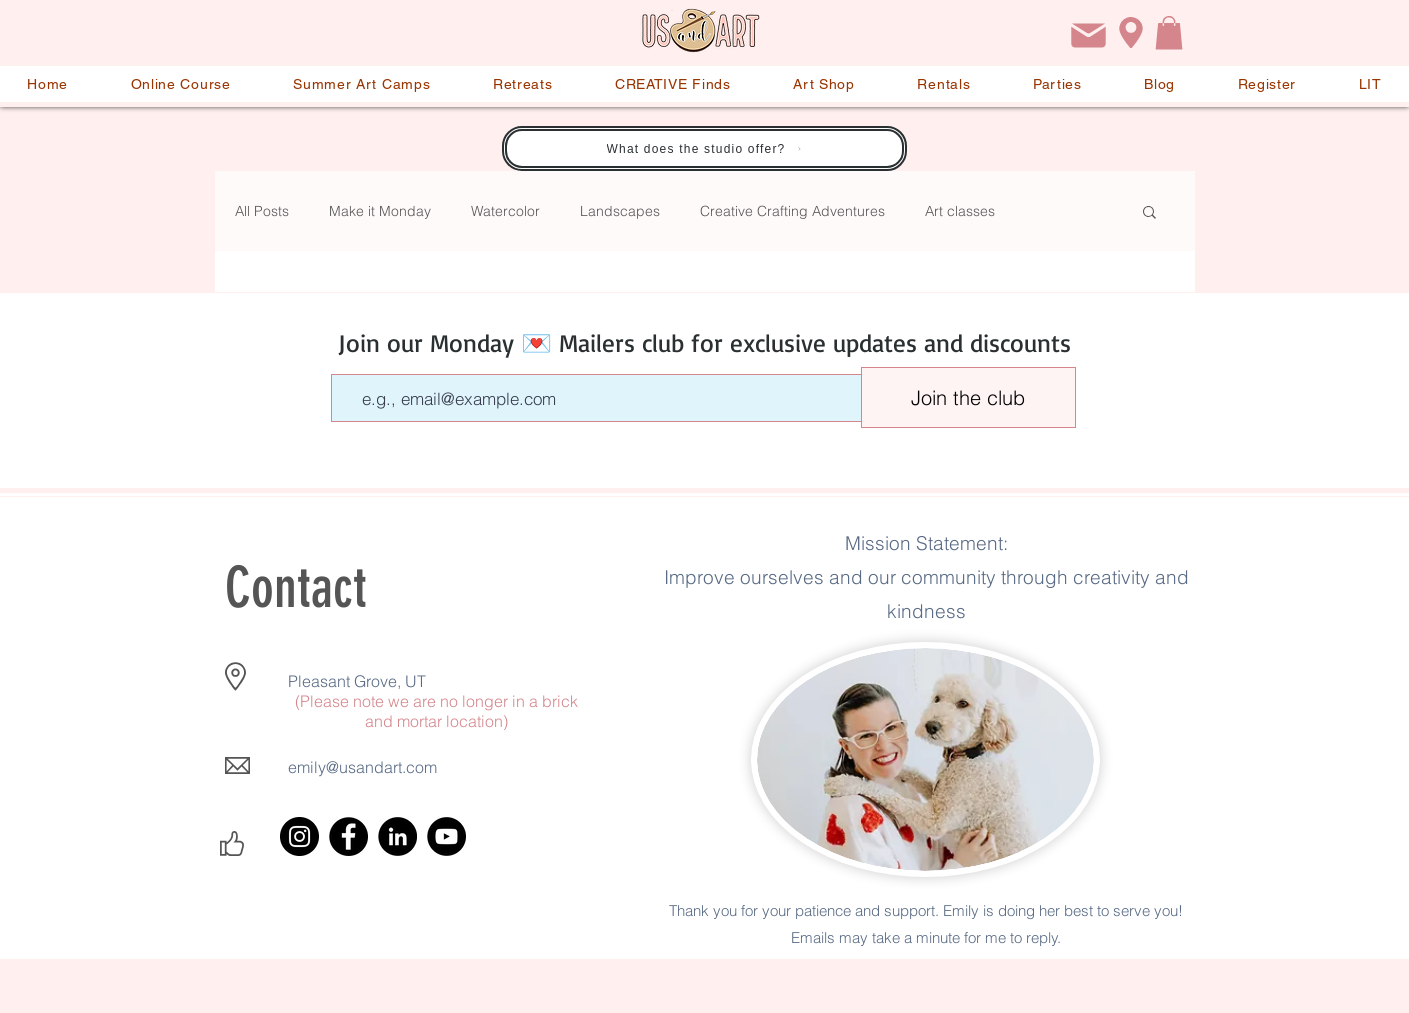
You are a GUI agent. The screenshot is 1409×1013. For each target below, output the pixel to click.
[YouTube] (446, 836)
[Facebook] (348, 836)
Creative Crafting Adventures (792, 211)
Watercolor (505, 211)
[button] (1169, 32)
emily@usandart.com (362, 767)
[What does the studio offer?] (704, 148)
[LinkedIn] (397, 836)
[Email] (1089, 35)
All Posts (262, 211)
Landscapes (620, 211)
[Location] (1131, 32)
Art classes (960, 211)
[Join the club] (968, 397)
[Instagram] (299, 836)
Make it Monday (380, 211)
